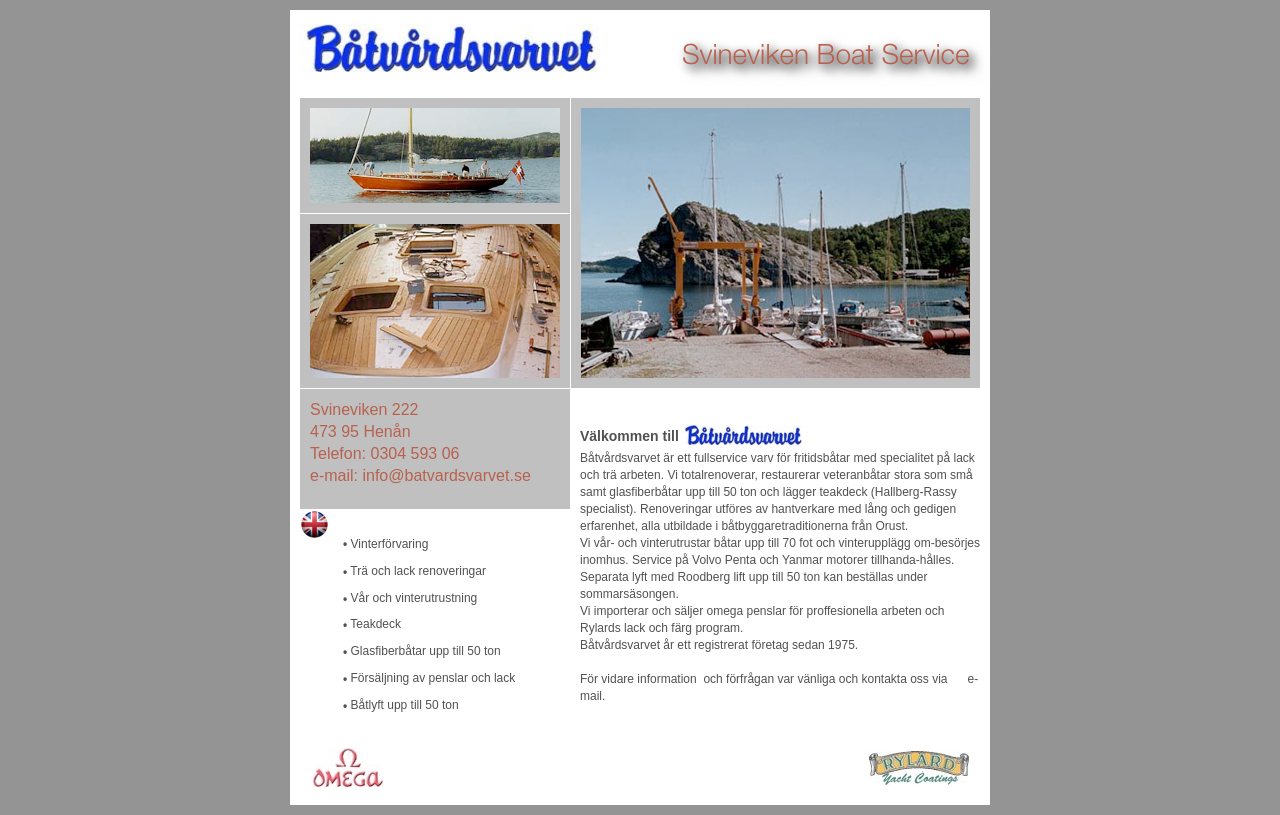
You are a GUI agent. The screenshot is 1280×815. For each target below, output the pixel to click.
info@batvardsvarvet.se (446, 475)
